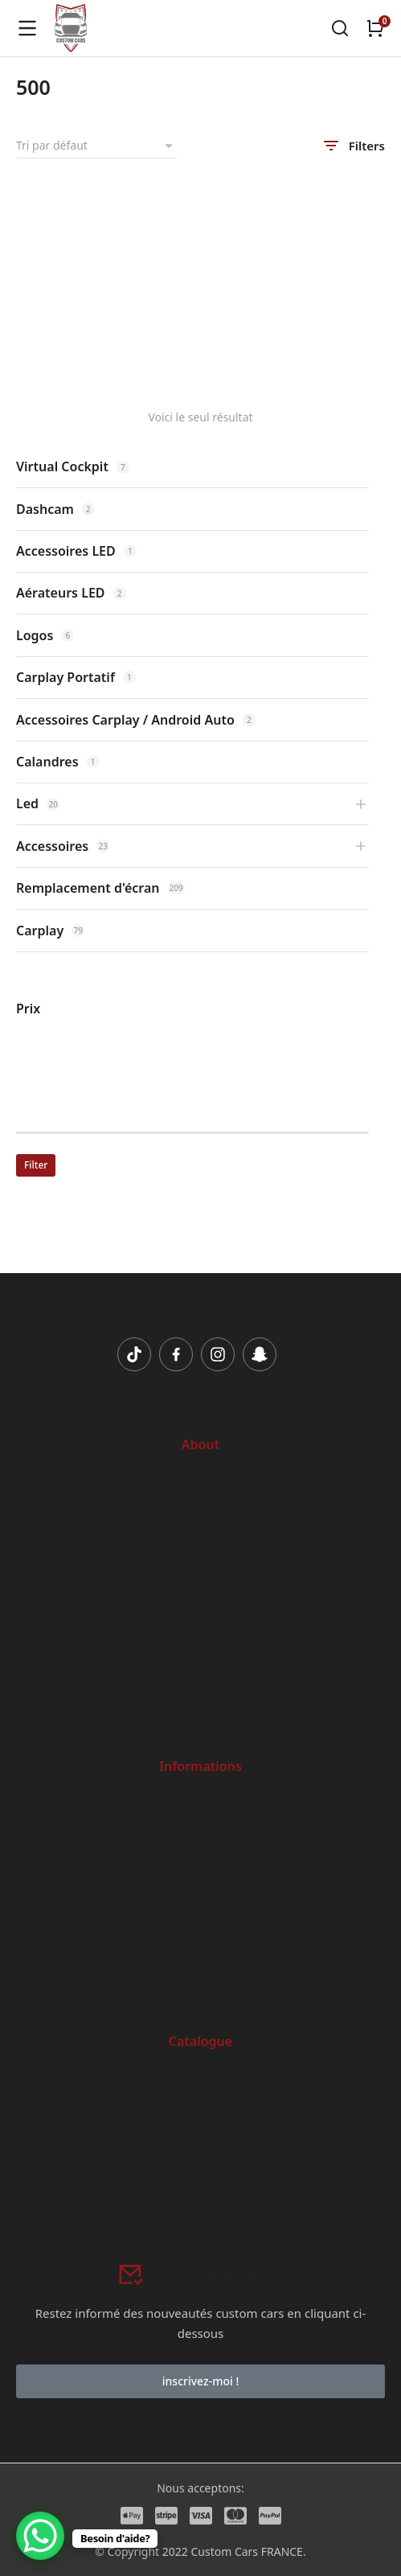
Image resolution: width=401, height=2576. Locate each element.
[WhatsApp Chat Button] (40, 2536)
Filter (35, 1165)
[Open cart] (375, 28)
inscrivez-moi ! (200, 2381)
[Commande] (96, 145)
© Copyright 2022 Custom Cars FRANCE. (200, 2551)
